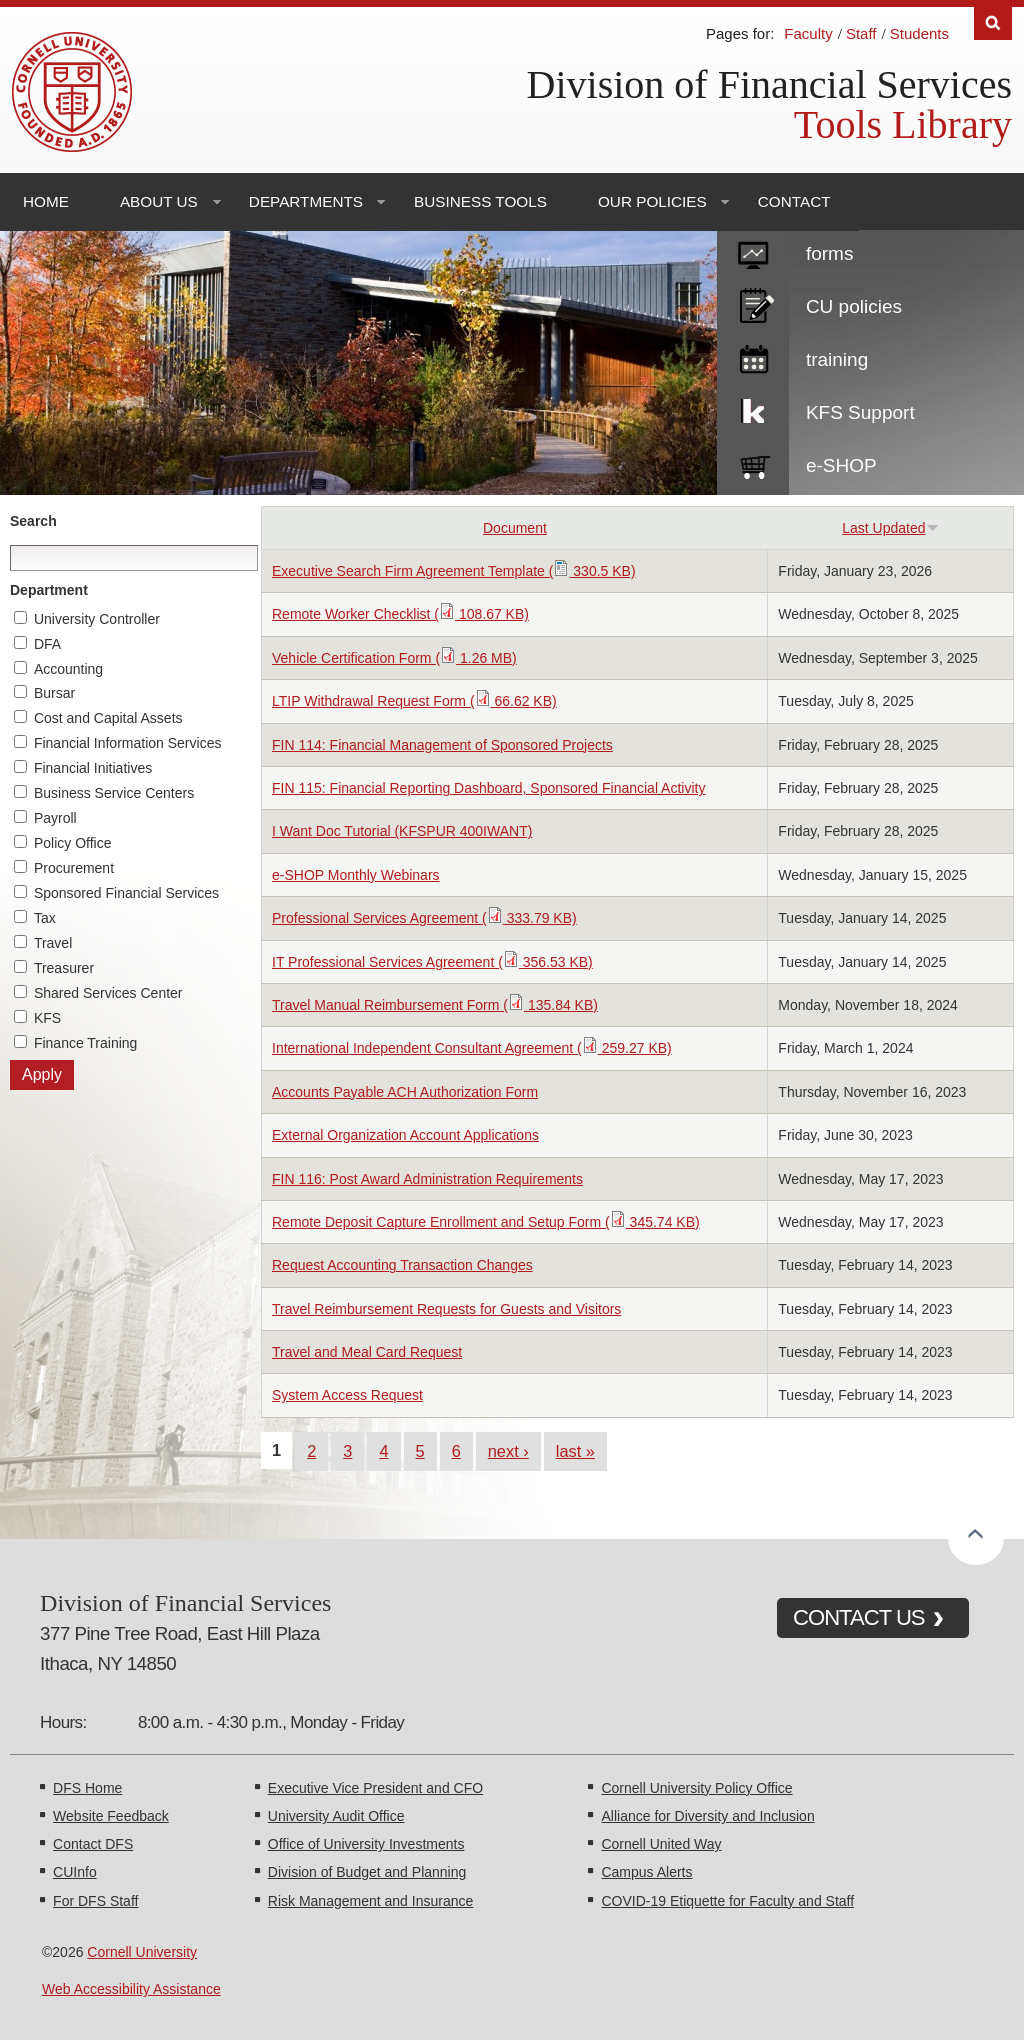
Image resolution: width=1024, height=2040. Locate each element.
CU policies (854, 306)
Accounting (68, 669)
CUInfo (75, 1872)
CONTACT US (859, 1617)
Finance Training (86, 1043)
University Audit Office (336, 1816)
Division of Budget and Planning (367, 1872)
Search (33, 521)
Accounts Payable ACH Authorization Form (405, 1092)
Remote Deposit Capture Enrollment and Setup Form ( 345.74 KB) (486, 1222)
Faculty (808, 33)
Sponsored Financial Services (126, 893)
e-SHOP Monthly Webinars (356, 875)
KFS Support (860, 412)
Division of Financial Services (769, 84)
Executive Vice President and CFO (375, 1788)
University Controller (97, 619)
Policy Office (73, 843)
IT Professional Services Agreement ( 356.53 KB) (432, 962)
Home (46, 201)
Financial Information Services (128, 743)
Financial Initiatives (93, 768)
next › (508, 1451)
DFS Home (87, 1788)
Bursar (54, 693)
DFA (47, 644)
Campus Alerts (646, 1872)
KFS (47, 1018)
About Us (159, 201)
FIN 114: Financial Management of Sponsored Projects (442, 745)
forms (830, 253)
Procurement (74, 868)
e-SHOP (841, 465)
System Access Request (347, 1395)
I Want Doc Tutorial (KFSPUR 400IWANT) (402, 831)
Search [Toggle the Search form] (993, 23)
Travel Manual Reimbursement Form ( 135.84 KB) (435, 1005)
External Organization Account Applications (405, 1135)
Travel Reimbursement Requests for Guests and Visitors (446, 1309)
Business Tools (480, 201)
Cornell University (142, 1952)
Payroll (55, 818)
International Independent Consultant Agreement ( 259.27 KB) (472, 1048)
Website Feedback (111, 1816)
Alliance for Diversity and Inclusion (707, 1816)
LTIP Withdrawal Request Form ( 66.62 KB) (414, 701)
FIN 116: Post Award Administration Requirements (427, 1179)
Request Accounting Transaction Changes (402, 1265)
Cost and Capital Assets (108, 718)
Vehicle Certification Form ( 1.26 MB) (394, 658)
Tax (45, 918)
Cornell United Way (661, 1844)
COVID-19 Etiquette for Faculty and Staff (727, 1901)
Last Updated (890, 528)
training (837, 359)
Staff (861, 33)
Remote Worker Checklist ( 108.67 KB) (400, 614)
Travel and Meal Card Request (367, 1352)
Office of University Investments (366, 1844)
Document (515, 528)
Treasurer (64, 968)
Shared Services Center (108, 993)
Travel (53, 943)
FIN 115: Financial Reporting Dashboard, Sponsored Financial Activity (488, 788)
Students (919, 33)
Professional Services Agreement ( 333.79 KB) (424, 918)
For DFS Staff (95, 1901)
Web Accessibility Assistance (131, 1989)
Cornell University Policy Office (696, 1788)
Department (49, 590)
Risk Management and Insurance (370, 1901)
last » (575, 1451)
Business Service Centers (114, 793)
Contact (794, 201)
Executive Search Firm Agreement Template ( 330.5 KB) (454, 571)
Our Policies (652, 201)
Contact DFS (93, 1844)
